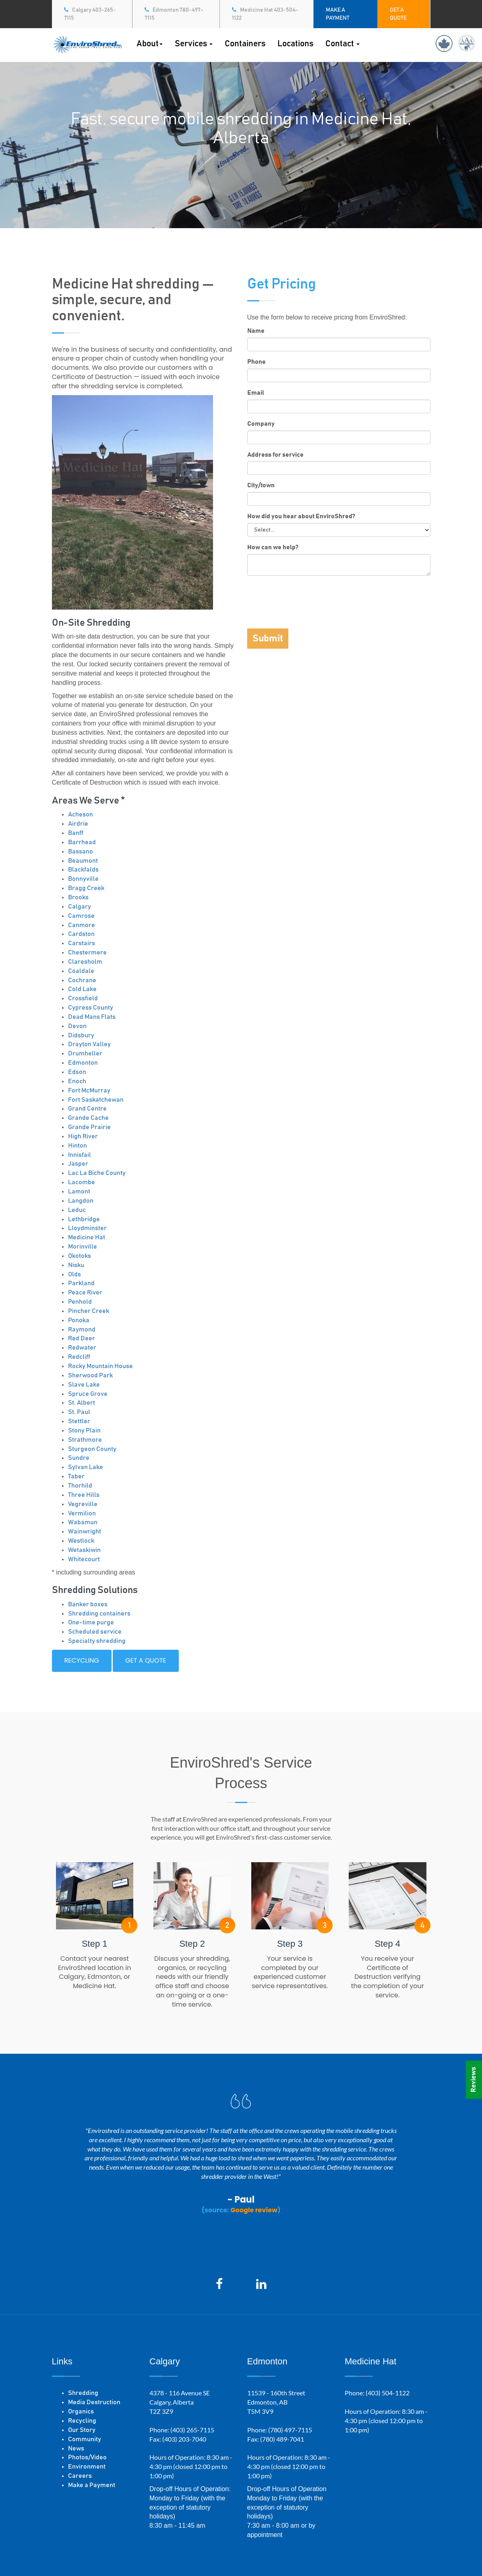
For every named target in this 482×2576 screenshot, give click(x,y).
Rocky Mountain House (100, 1366)
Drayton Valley (89, 1044)
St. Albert (81, 1402)
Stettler (79, 1421)
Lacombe (81, 1182)
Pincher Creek (88, 1311)
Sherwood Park (90, 1375)
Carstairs (81, 943)
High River (83, 1136)
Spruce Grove (88, 1394)
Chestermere (87, 952)
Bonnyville (83, 879)
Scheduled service (95, 1631)
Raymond (81, 1329)
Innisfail (79, 1155)
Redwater (82, 1347)
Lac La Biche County (97, 1173)
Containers (245, 43)
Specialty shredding (97, 1641)
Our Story (81, 2430)
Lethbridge (84, 1219)
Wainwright (84, 1531)
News (76, 2448)
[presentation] (308, 597)
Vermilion (82, 1513)
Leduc (77, 1210)
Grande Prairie (89, 1127)
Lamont (79, 1191)
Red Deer (81, 1338)
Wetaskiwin (84, 1550)
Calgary (79, 906)
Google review (253, 2210)
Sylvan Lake (85, 1467)
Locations (295, 43)
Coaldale (81, 971)
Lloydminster (87, 1228)
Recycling (81, 1660)
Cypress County (90, 1007)
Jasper (78, 1163)
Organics (81, 2411)
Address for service (275, 454)
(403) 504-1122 (388, 2393)
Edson (77, 1072)
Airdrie (78, 823)
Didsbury (81, 1035)
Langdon (80, 1200)
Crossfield (83, 998)
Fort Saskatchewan (96, 1099)
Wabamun (82, 1522)
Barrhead (82, 842)
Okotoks (79, 1256)
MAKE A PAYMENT (338, 14)
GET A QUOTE (398, 14)
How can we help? (272, 547)
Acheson (80, 814)
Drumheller (85, 1053)
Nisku (76, 1265)
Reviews (473, 2080)
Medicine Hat (86, 1237)
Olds (74, 1274)
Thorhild (80, 1485)
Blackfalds (83, 869)
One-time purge (91, 1622)
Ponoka (78, 1320)
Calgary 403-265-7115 (90, 14)
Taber (76, 1476)
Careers (80, 2476)
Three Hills (83, 1495)
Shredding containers (99, 1613)
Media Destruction (94, 2402)
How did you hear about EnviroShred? (301, 516)
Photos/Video (87, 2457)
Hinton (77, 1145)
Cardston (81, 934)
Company (261, 423)
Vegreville (82, 1504)
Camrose (81, 916)
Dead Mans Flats (92, 1017)
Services (194, 43)
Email (255, 392)
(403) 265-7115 (192, 2430)
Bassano (80, 851)
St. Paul (79, 1412)
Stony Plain (84, 1430)
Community (84, 2439)
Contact (342, 43)
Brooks (78, 897)
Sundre (78, 1458)
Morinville (82, 1246)
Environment (87, 2466)
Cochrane (82, 980)
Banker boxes (88, 1604)
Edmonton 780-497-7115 (174, 14)
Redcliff (79, 1357)
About (150, 43)
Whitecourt (84, 1559)
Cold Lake (82, 989)
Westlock (81, 1540)
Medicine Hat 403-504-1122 (265, 14)
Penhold (80, 1301)
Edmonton (83, 1062)
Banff (75, 833)
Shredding (83, 2393)
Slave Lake (84, 1384)
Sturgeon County (92, 1449)
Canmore (81, 925)
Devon (77, 1026)
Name (256, 331)
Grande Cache (88, 1118)
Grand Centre (87, 1108)
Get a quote (145, 1660)
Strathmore (85, 1439)
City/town (261, 485)
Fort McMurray (89, 1090)
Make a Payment (91, 2485)
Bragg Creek (86, 888)
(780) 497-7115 (290, 2430)
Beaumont (83, 860)
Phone (256, 362)
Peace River (85, 1292)
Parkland (81, 1283)
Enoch (77, 1081)
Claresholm (85, 961)
